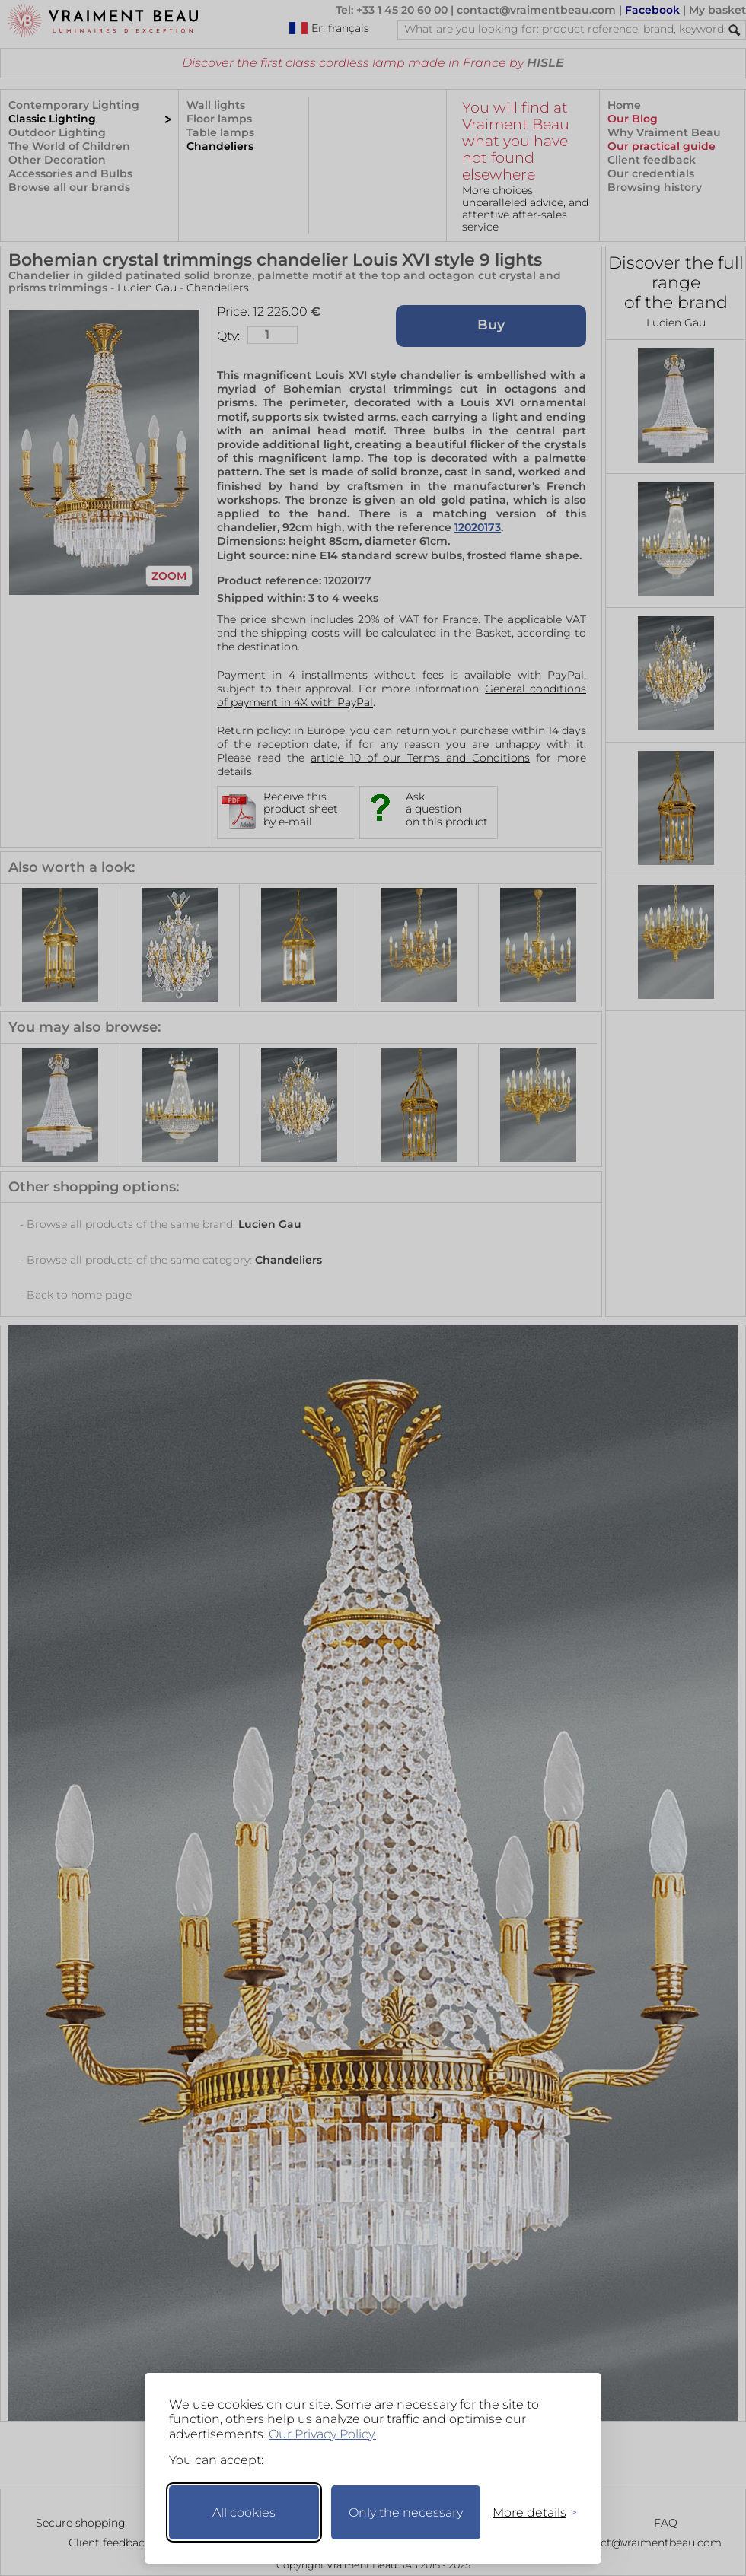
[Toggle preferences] (528, 2512)
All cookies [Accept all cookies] (244, 2512)
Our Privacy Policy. (322, 2434)
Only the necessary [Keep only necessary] (406, 2512)
